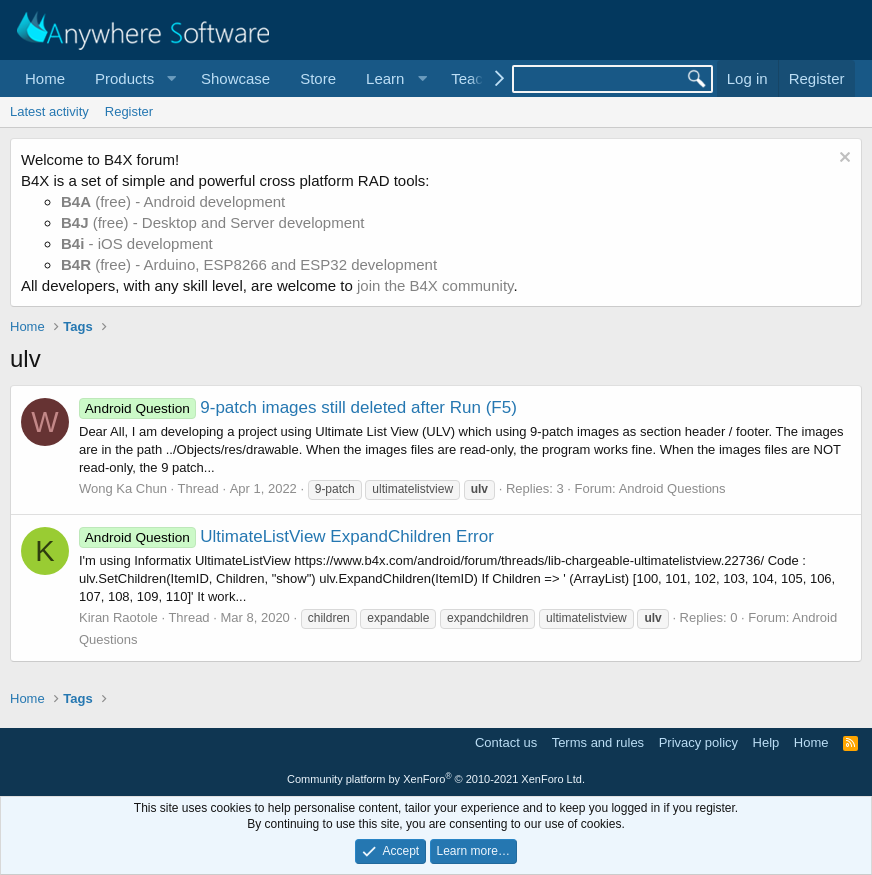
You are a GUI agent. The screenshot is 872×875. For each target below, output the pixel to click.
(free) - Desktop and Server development (213, 222)
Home (45, 78)
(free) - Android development (173, 201)
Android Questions (672, 488)
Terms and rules (598, 742)
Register (129, 111)
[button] (133, 78)
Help (766, 742)
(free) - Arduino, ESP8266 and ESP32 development (249, 264)
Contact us (506, 742)
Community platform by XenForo (436, 779)
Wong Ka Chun (123, 488)
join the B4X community (435, 285)
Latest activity (49, 111)
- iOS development (137, 243)
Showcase (235, 78)
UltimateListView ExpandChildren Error (286, 536)
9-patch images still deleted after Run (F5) (298, 407)
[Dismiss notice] (842, 159)
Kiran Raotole (118, 617)
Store (318, 78)
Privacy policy (698, 742)
